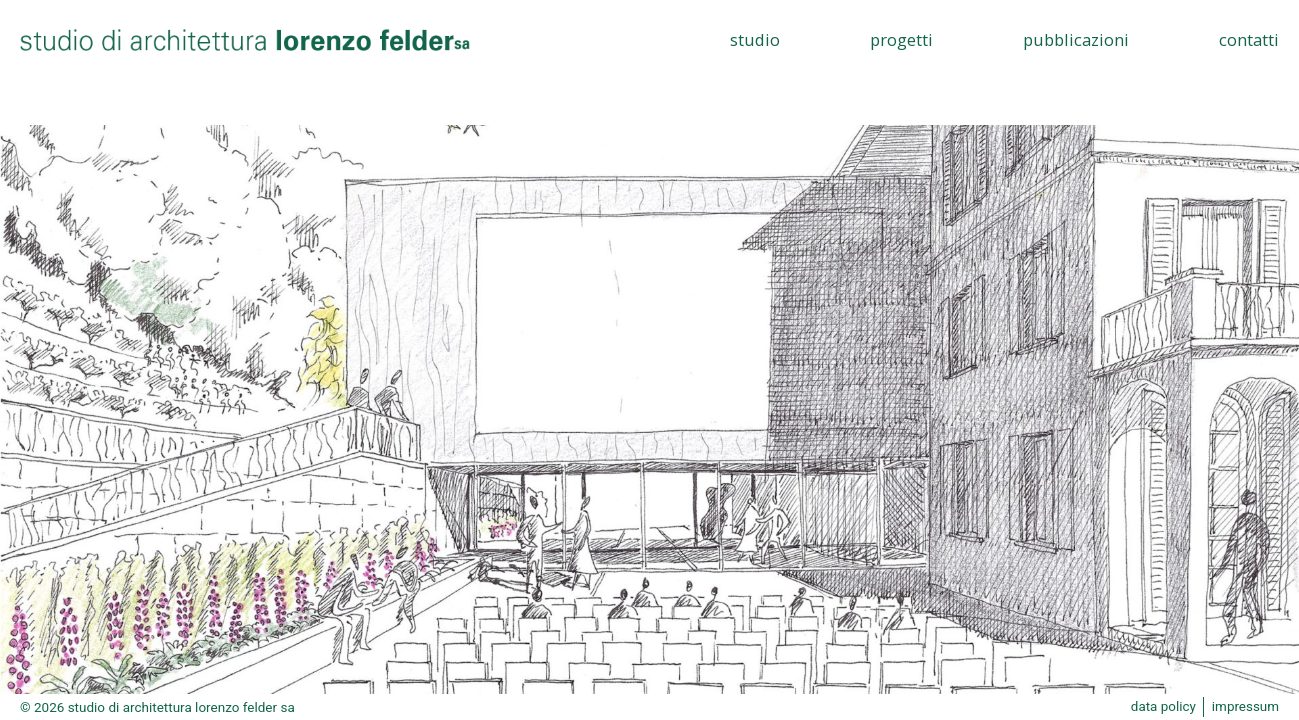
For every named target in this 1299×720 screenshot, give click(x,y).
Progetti (901, 39)
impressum (1245, 707)
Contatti (1249, 39)
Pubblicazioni (1076, 39)
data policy (1162, 707)
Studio (755, 39)
